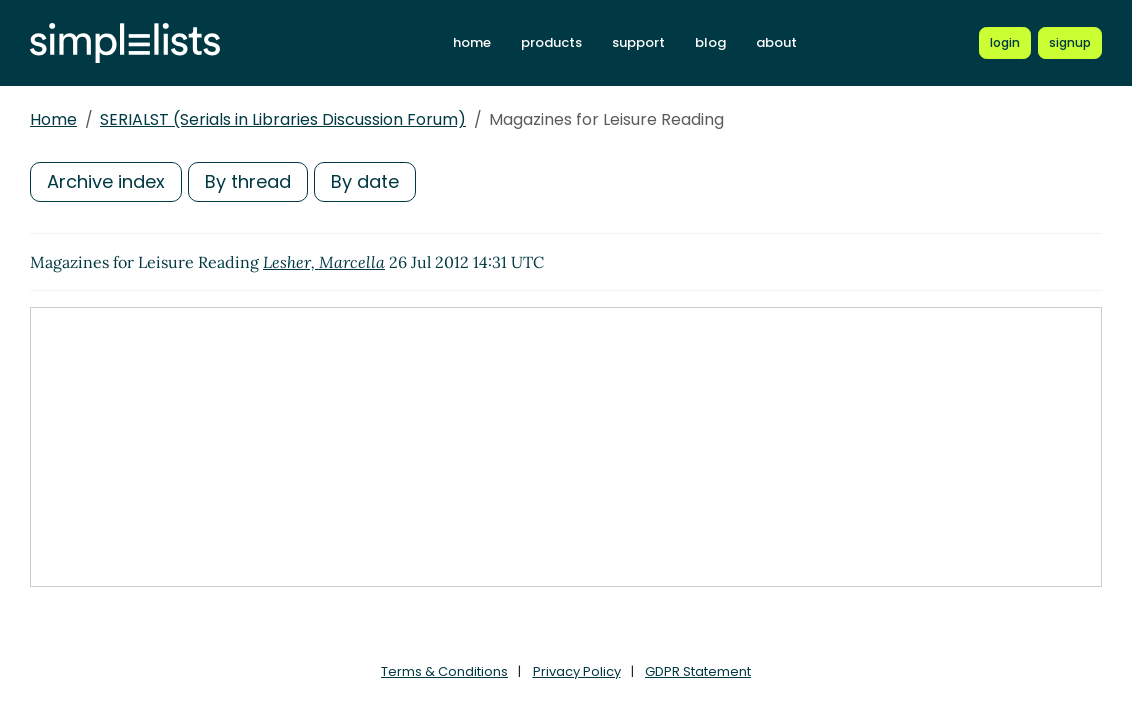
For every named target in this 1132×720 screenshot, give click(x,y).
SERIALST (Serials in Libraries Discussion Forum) (283, 119)
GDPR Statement (698, 671)
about (776, 42)
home (472, 42)
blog (710, 42)
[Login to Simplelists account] (1005, 43)
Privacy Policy (577, 671)
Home (53, 119)
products (551, 42)
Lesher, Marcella (324, 262)
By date (365, 181)
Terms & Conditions (444, 671)
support (638, 42)
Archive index (106, 181)
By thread (248, 181)
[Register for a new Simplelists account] (1070, 43)
